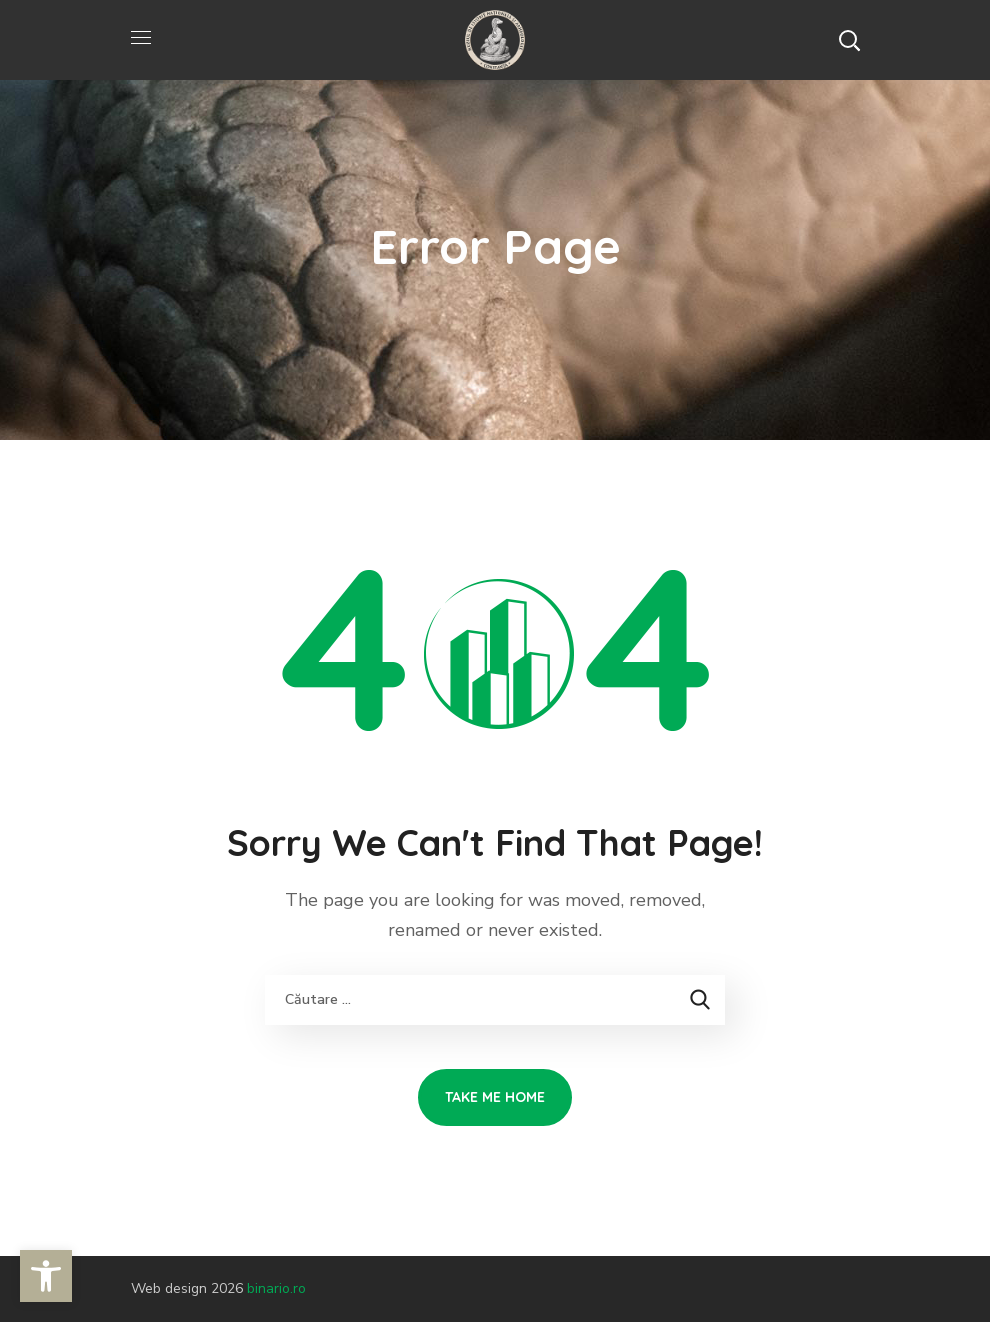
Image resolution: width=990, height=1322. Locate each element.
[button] (849, 40)
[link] (46, 1276)
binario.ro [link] (276, 1288)
